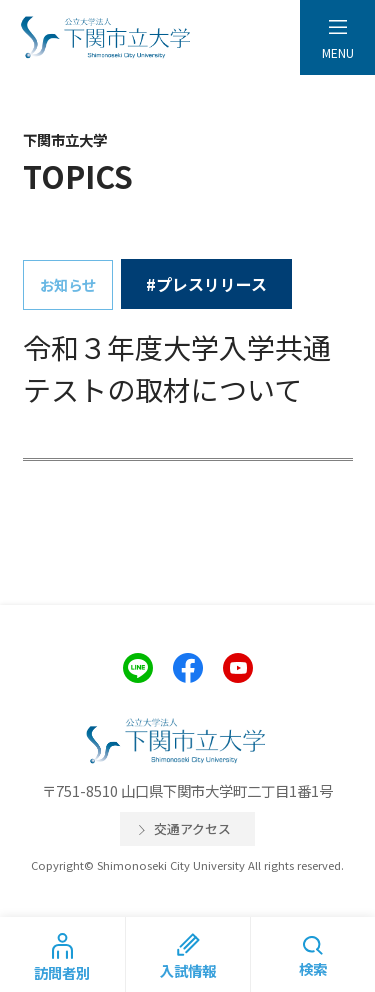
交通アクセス (192, 828)
